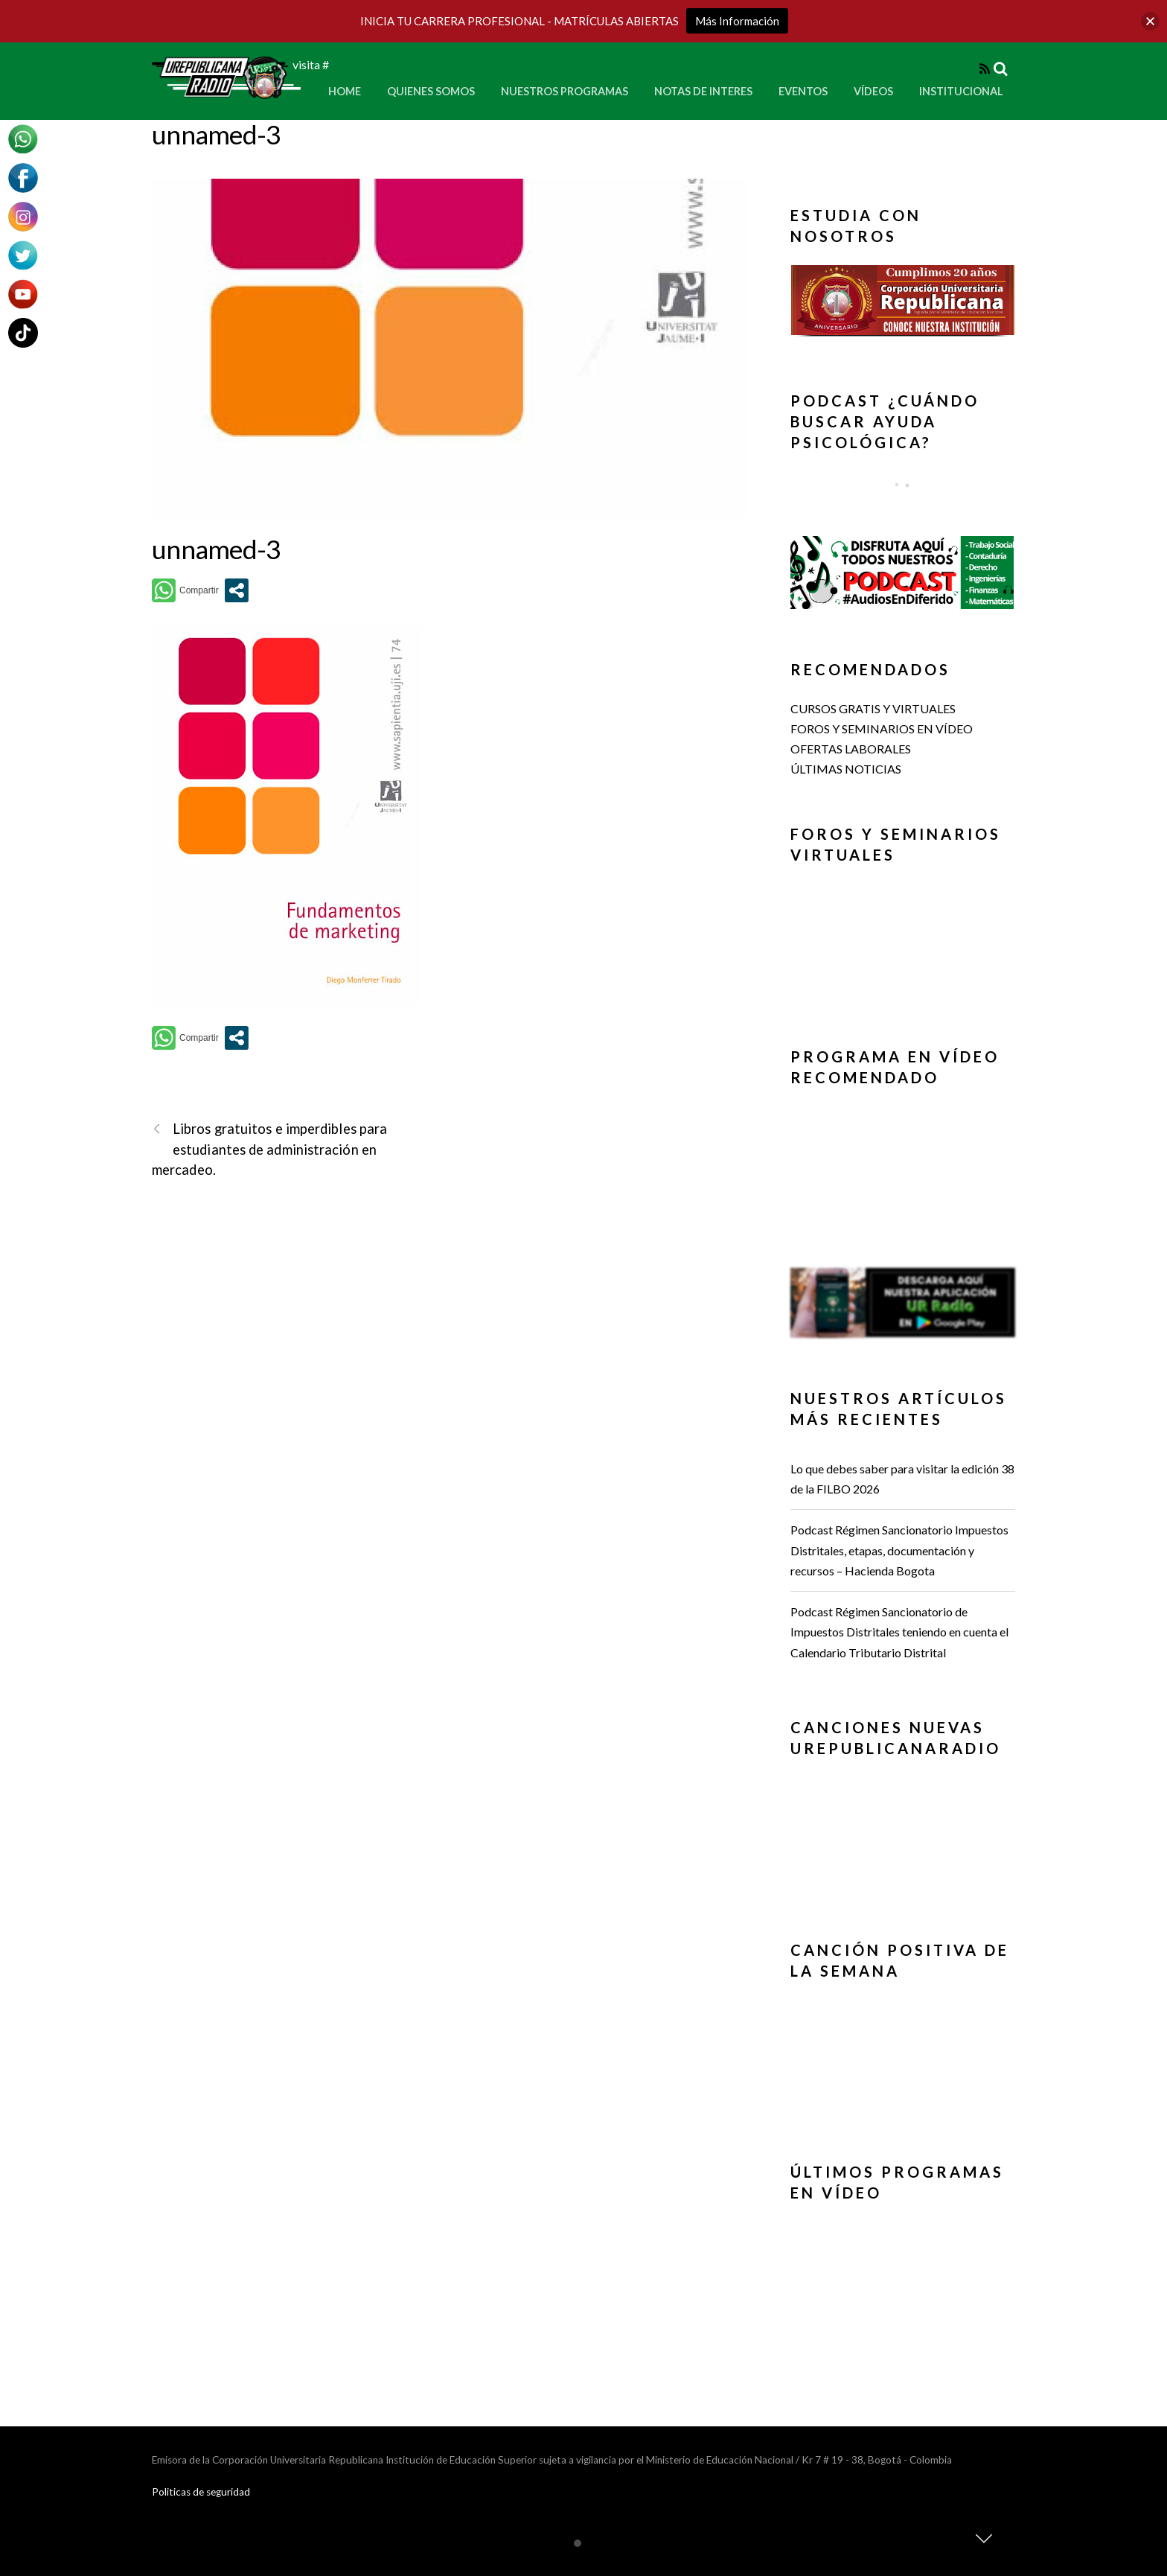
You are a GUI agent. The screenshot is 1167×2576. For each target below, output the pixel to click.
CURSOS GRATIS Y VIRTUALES (873, 708)
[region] (902, 305)
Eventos (803, 91)
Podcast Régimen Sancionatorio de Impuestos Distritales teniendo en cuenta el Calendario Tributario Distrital (899, 1631)
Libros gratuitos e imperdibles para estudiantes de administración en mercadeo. (269, 1148)
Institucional (961, 91)
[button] (902, 300)
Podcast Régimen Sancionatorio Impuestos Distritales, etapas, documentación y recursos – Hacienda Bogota (899, 1550)
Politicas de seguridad (201, 2492)
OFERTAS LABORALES (850, 749)
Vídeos (873, 91)
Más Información (737, 21)
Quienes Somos (431, 91)
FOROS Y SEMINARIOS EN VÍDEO (881, 728)
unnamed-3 (216, 134)
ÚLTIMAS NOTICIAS (845, 769)
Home (344, 91)
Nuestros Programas (564, 91)
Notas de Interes (703, 91)
